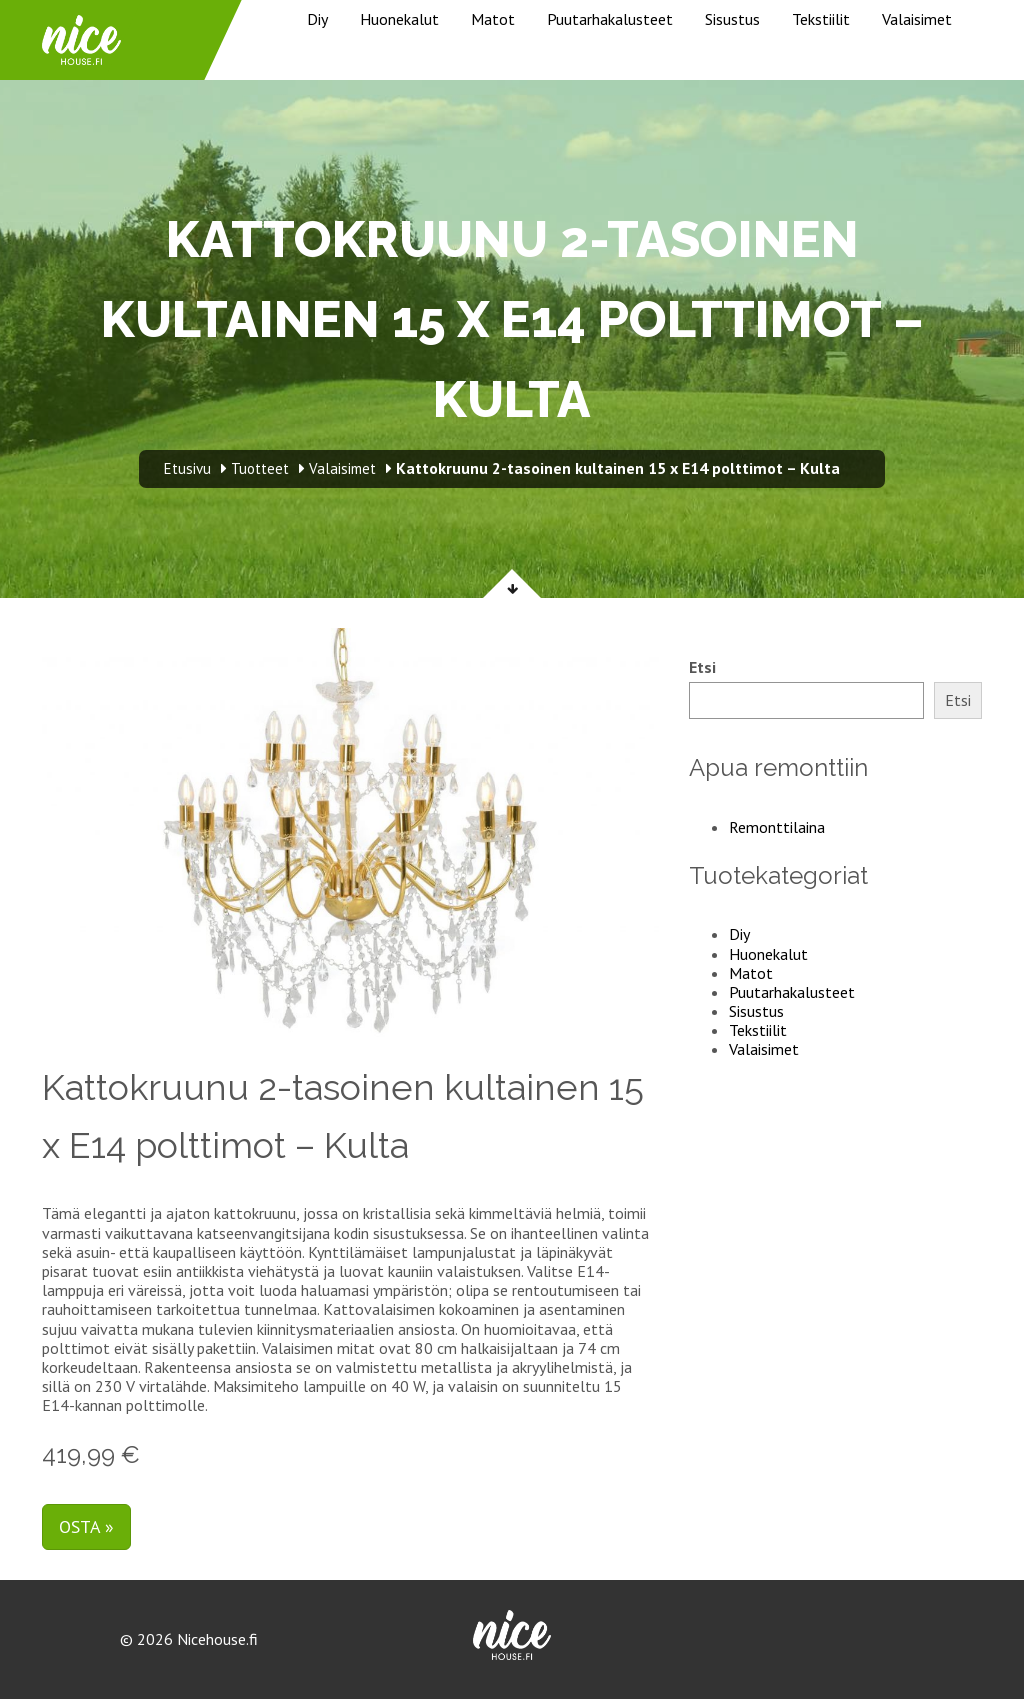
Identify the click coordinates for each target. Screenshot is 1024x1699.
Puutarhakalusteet (610, 19)
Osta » (86, 1526)
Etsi (702, 667)
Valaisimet (917, 19)
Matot (493, 19)
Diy (317, 19)
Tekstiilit (821, 19)
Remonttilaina (777, 827)
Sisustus (732, 19)
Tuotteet (260, 468)
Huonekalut (399, 19)
